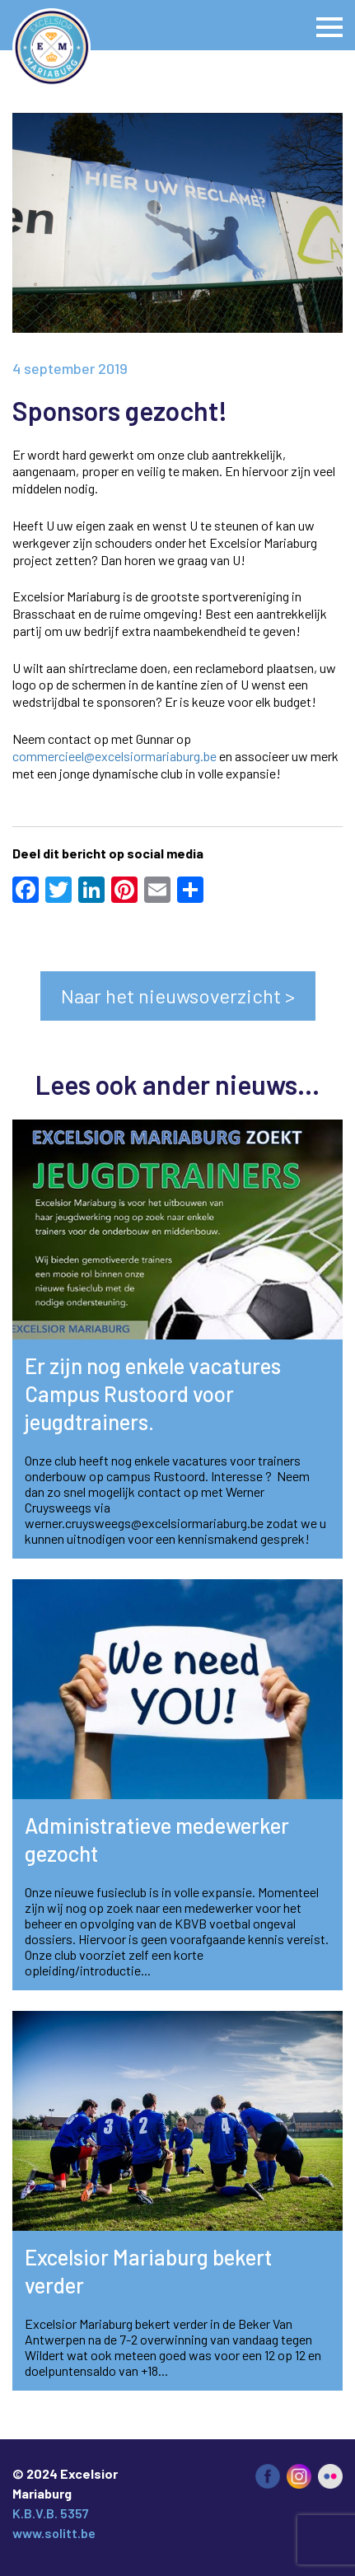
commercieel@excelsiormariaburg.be (114, 756)
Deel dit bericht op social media (107, 853)
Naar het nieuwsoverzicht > (178, 995)
